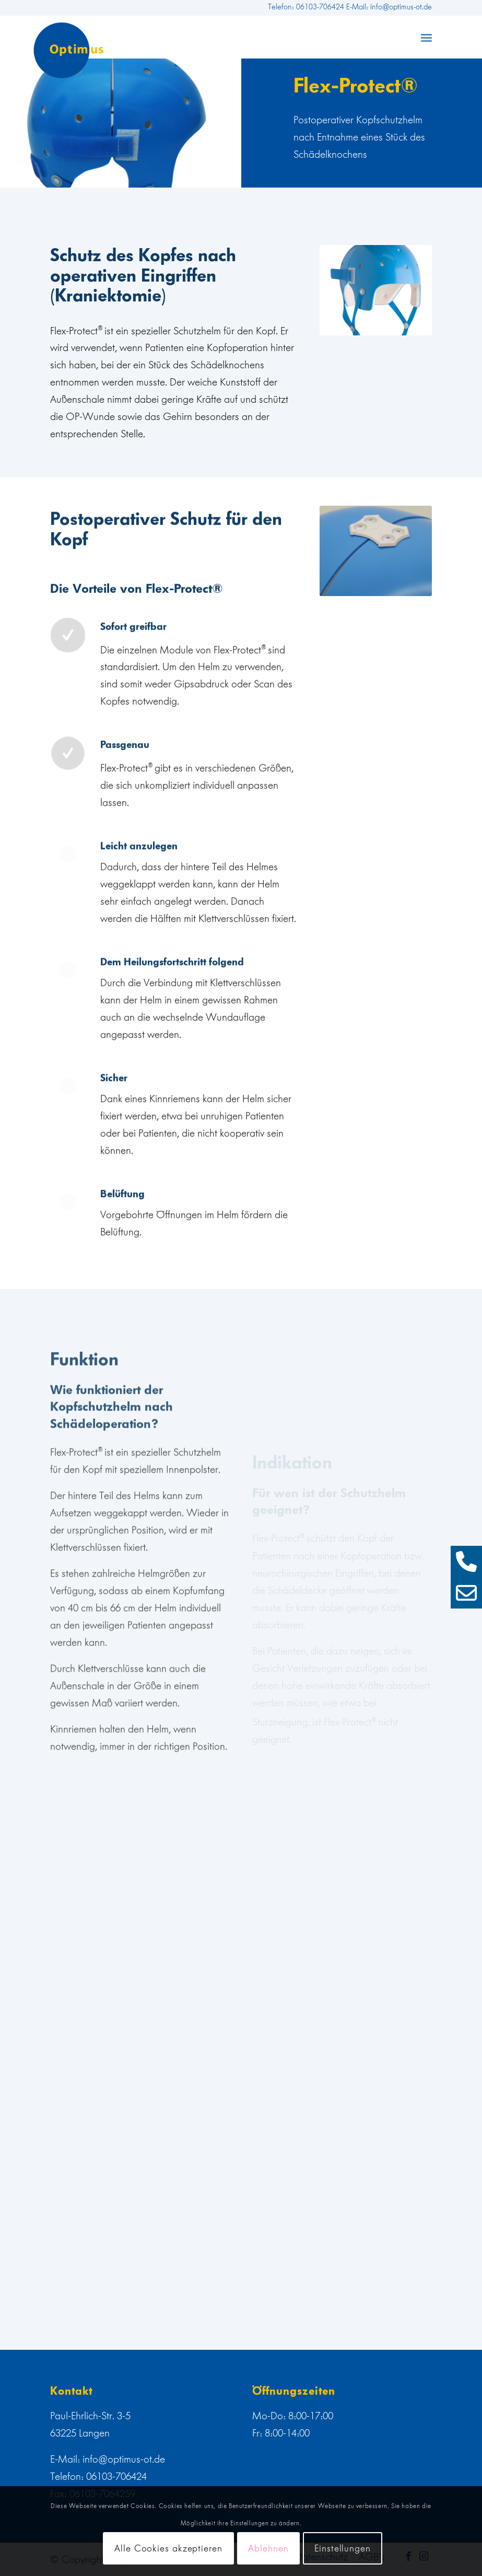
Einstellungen (342, 2548)
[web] (68, 50)
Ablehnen (268, 2548)
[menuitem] (426, 37)
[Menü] (426, 37)
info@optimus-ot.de (124, 2459)
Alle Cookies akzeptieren (168, 2548)
